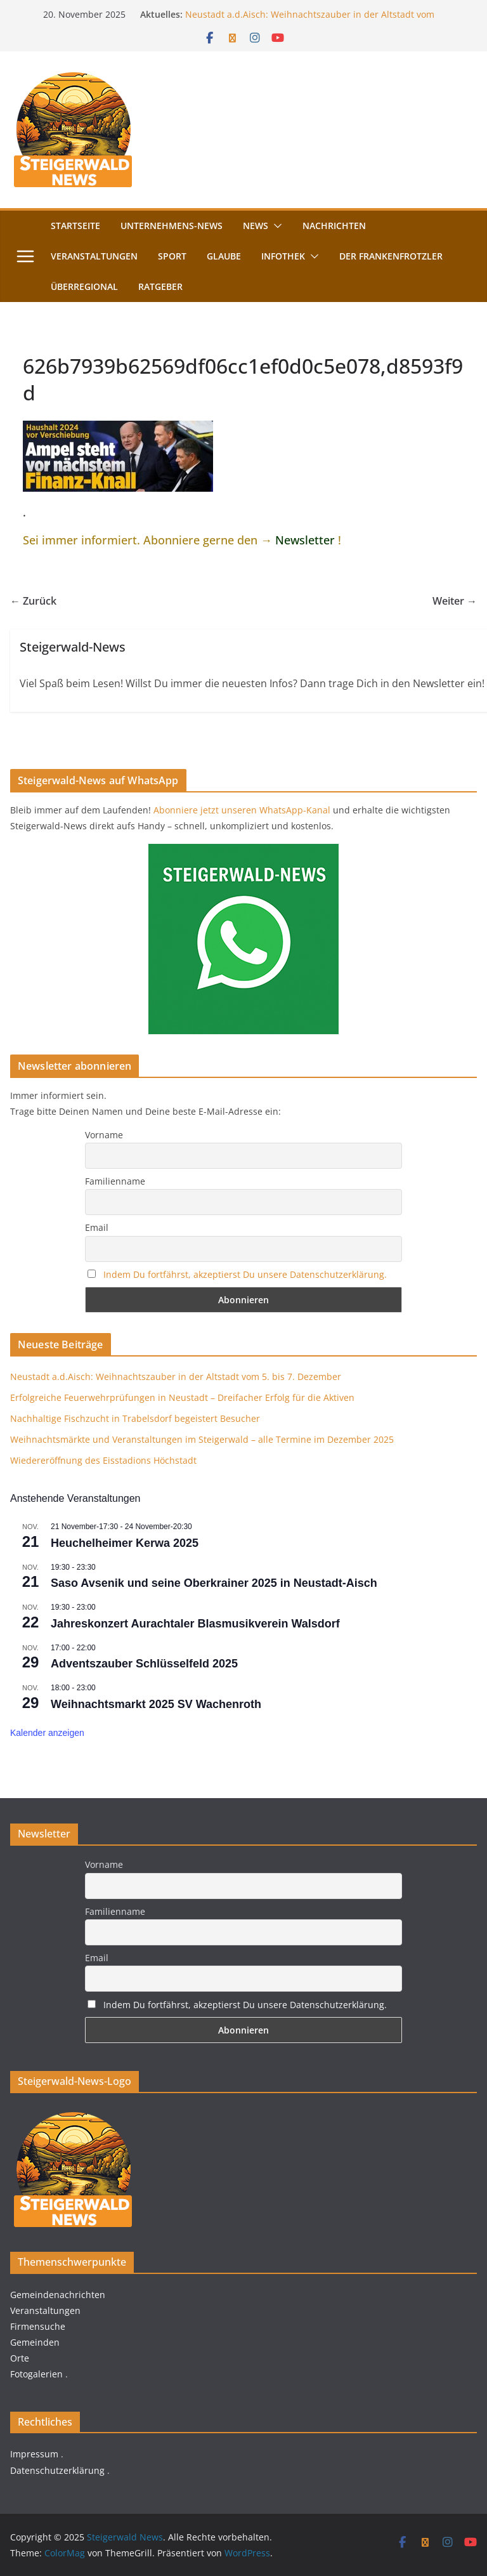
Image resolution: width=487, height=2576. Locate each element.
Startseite (75, 226)
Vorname (104, 1135)
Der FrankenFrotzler (391, 256)
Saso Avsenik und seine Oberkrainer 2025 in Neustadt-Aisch (214, 1583)
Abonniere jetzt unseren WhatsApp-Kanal (241, 810)
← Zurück (33, 601)
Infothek (283, 256)
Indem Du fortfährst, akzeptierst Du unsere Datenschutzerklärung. (245, 1274)
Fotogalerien (36, 2374)
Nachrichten (334, 226)
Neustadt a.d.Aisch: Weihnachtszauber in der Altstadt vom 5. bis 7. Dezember (175, 1376)
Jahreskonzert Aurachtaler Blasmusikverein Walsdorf (195, 1623)
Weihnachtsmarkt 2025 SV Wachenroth (156, 1704)
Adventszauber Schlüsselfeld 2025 (144, 1663)
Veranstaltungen (94, 256)
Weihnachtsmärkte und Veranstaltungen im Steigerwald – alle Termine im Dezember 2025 (202, 1439)
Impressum (34, 2454)
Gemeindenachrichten (57, 2295)
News (255, 226)
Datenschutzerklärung (57, 2470)
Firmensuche (37, 2326)
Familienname (115, 1181)
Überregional (84, 286)
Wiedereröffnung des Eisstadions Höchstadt (103, 1460)
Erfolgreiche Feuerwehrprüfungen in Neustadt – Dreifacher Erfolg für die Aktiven (182, 1397)
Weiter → (454, 601)
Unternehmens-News (171, 226)
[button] (275, 226)
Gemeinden (35, 2342)
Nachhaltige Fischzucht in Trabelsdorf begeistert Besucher (135, 1418)
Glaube (224, 256)
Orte (19, 2358)
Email (96, 1227)
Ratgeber (160, 286)
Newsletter (305, 540)
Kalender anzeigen (47, 1733)
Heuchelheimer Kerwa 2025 (124, 1543)
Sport (172, 256)
